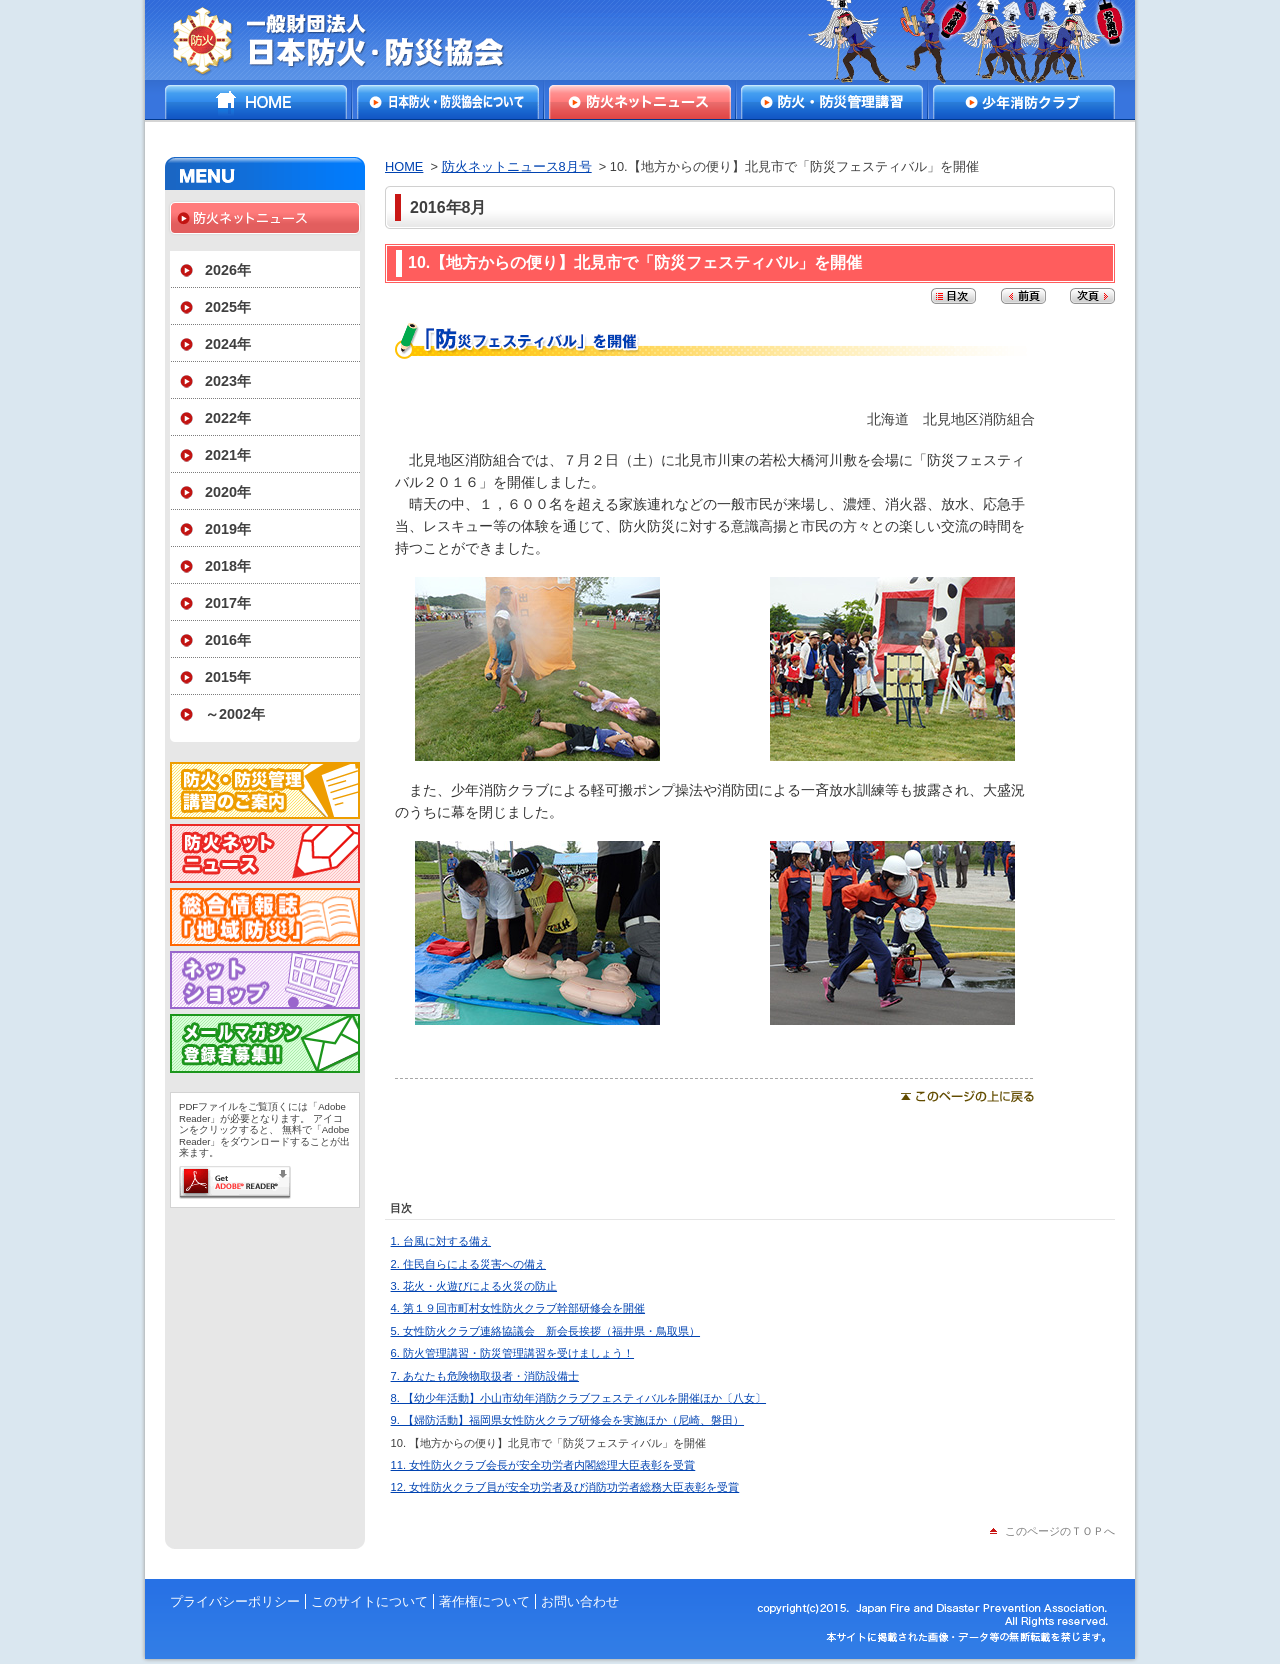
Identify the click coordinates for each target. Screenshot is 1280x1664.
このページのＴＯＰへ (1060, 1531)
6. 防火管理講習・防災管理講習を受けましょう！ (512, 1353)
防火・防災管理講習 (832, 102)
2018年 (228, 566)
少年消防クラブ (1024, 102)
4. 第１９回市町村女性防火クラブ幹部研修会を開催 (518, 1308)
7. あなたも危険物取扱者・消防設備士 (485, 1376)
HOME (256, 102)
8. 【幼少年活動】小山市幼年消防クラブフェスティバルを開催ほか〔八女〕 (578, 1398)
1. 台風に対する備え (441, 1241)
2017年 (228, 603)
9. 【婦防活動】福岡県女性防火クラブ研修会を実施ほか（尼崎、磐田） (567, 1420)
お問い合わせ (580, 1601)
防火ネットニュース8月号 (517, 166)
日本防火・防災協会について (448, 102)
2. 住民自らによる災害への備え (468, 1264)
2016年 (228, 640)
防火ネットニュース (640, 102)
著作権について (484, 1601)
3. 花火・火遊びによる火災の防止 (474, 1286)
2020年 (228, 492)
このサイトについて (369, 1601)
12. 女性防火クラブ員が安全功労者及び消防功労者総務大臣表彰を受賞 (565, 1487)
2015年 (228, 677)
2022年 (228, 418)
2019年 (228, 529)
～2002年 (235, 714)
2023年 (228, 381)
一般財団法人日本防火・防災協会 (352, 40)
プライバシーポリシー (235, 1601)
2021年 (228, 455)
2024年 (228, 344)
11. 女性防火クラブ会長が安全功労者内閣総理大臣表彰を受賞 (543, 1465)
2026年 (228, 270)
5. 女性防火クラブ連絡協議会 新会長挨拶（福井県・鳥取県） (545, 1331)
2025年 (228, 307)
